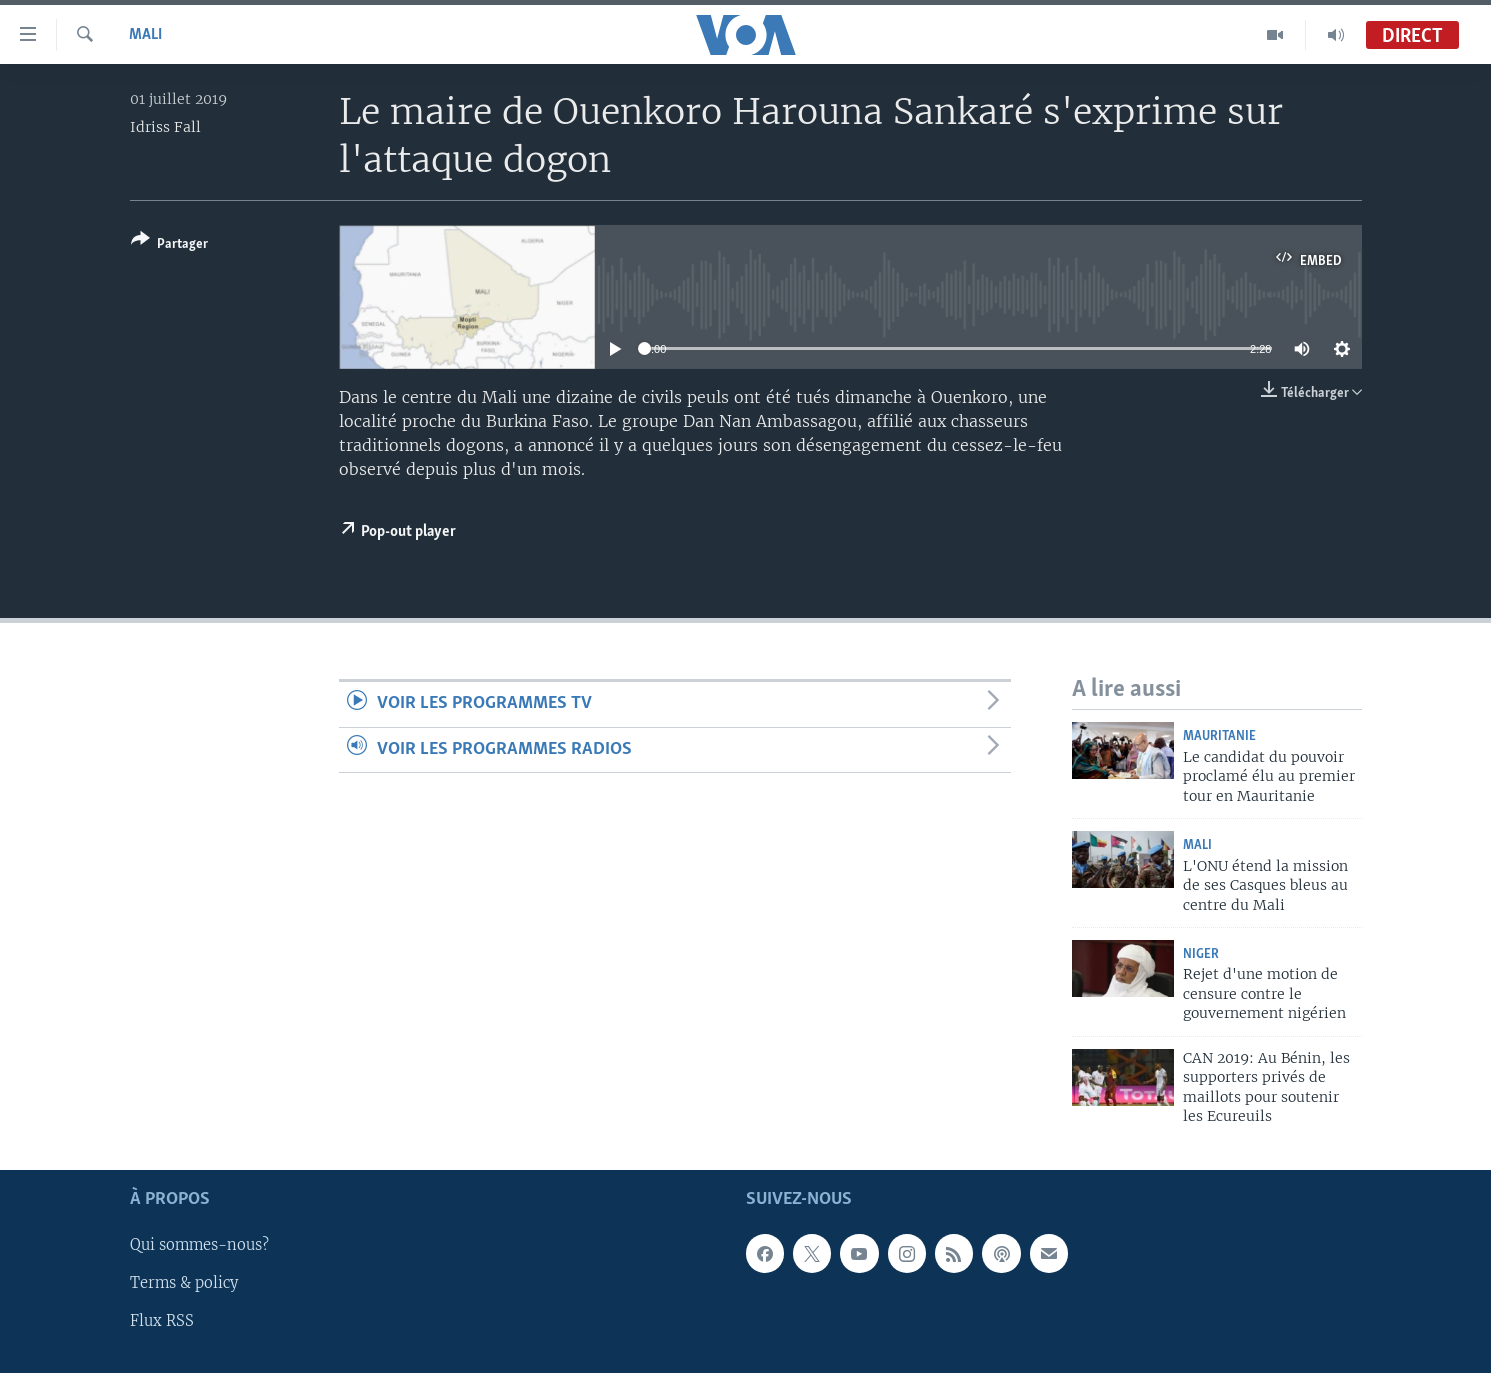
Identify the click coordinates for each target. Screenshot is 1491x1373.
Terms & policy (184, 1284)
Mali (145, 35)
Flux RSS (162, 1322)
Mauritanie (1219, 736)
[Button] (169, 245)
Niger (1201, 954)
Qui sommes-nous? (199, 1246)
